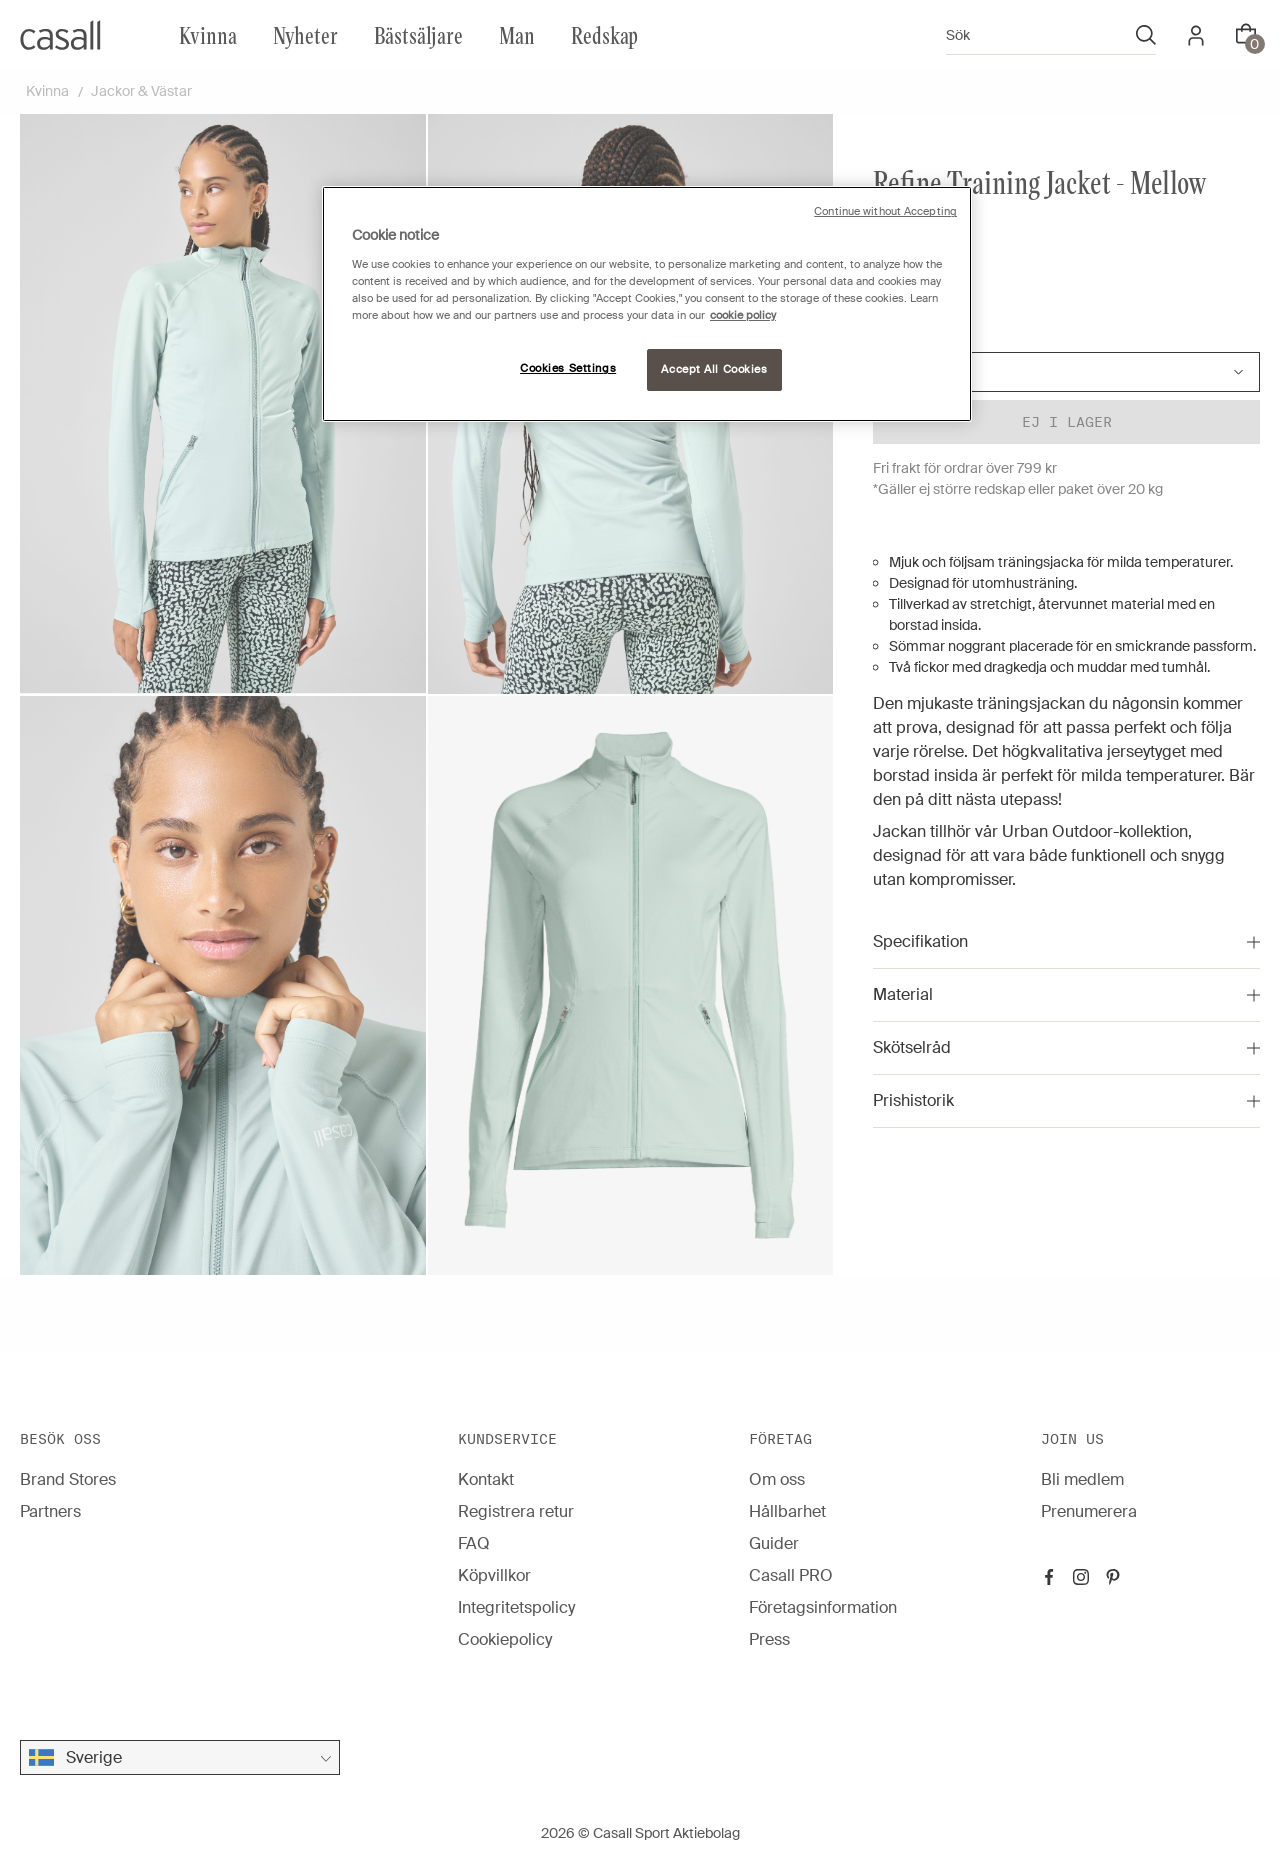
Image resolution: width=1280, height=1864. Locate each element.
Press (769, 1639)
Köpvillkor (494, 1575)
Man (517, 34)
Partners (50, 1511)
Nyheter (305, 34)
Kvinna (208, 34)
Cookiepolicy (505, 1639)
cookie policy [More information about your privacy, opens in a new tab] (743, 315)
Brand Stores (68, 1479)
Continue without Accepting (885, 211)
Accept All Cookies (714, 369)
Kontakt (486, 1479)
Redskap (604, 34)
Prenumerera (1089, 1511)
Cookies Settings (568, 368)
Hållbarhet (787, 1511)
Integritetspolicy (516, 1607)
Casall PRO (791, 1575)
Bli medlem (1082, 1479)
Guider (774, 1543)
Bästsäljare (418, 34)
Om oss (777, 1479)
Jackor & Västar (141, 91)
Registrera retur (516, 1511)
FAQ (474, 1543)
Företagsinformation (823, 1607)
